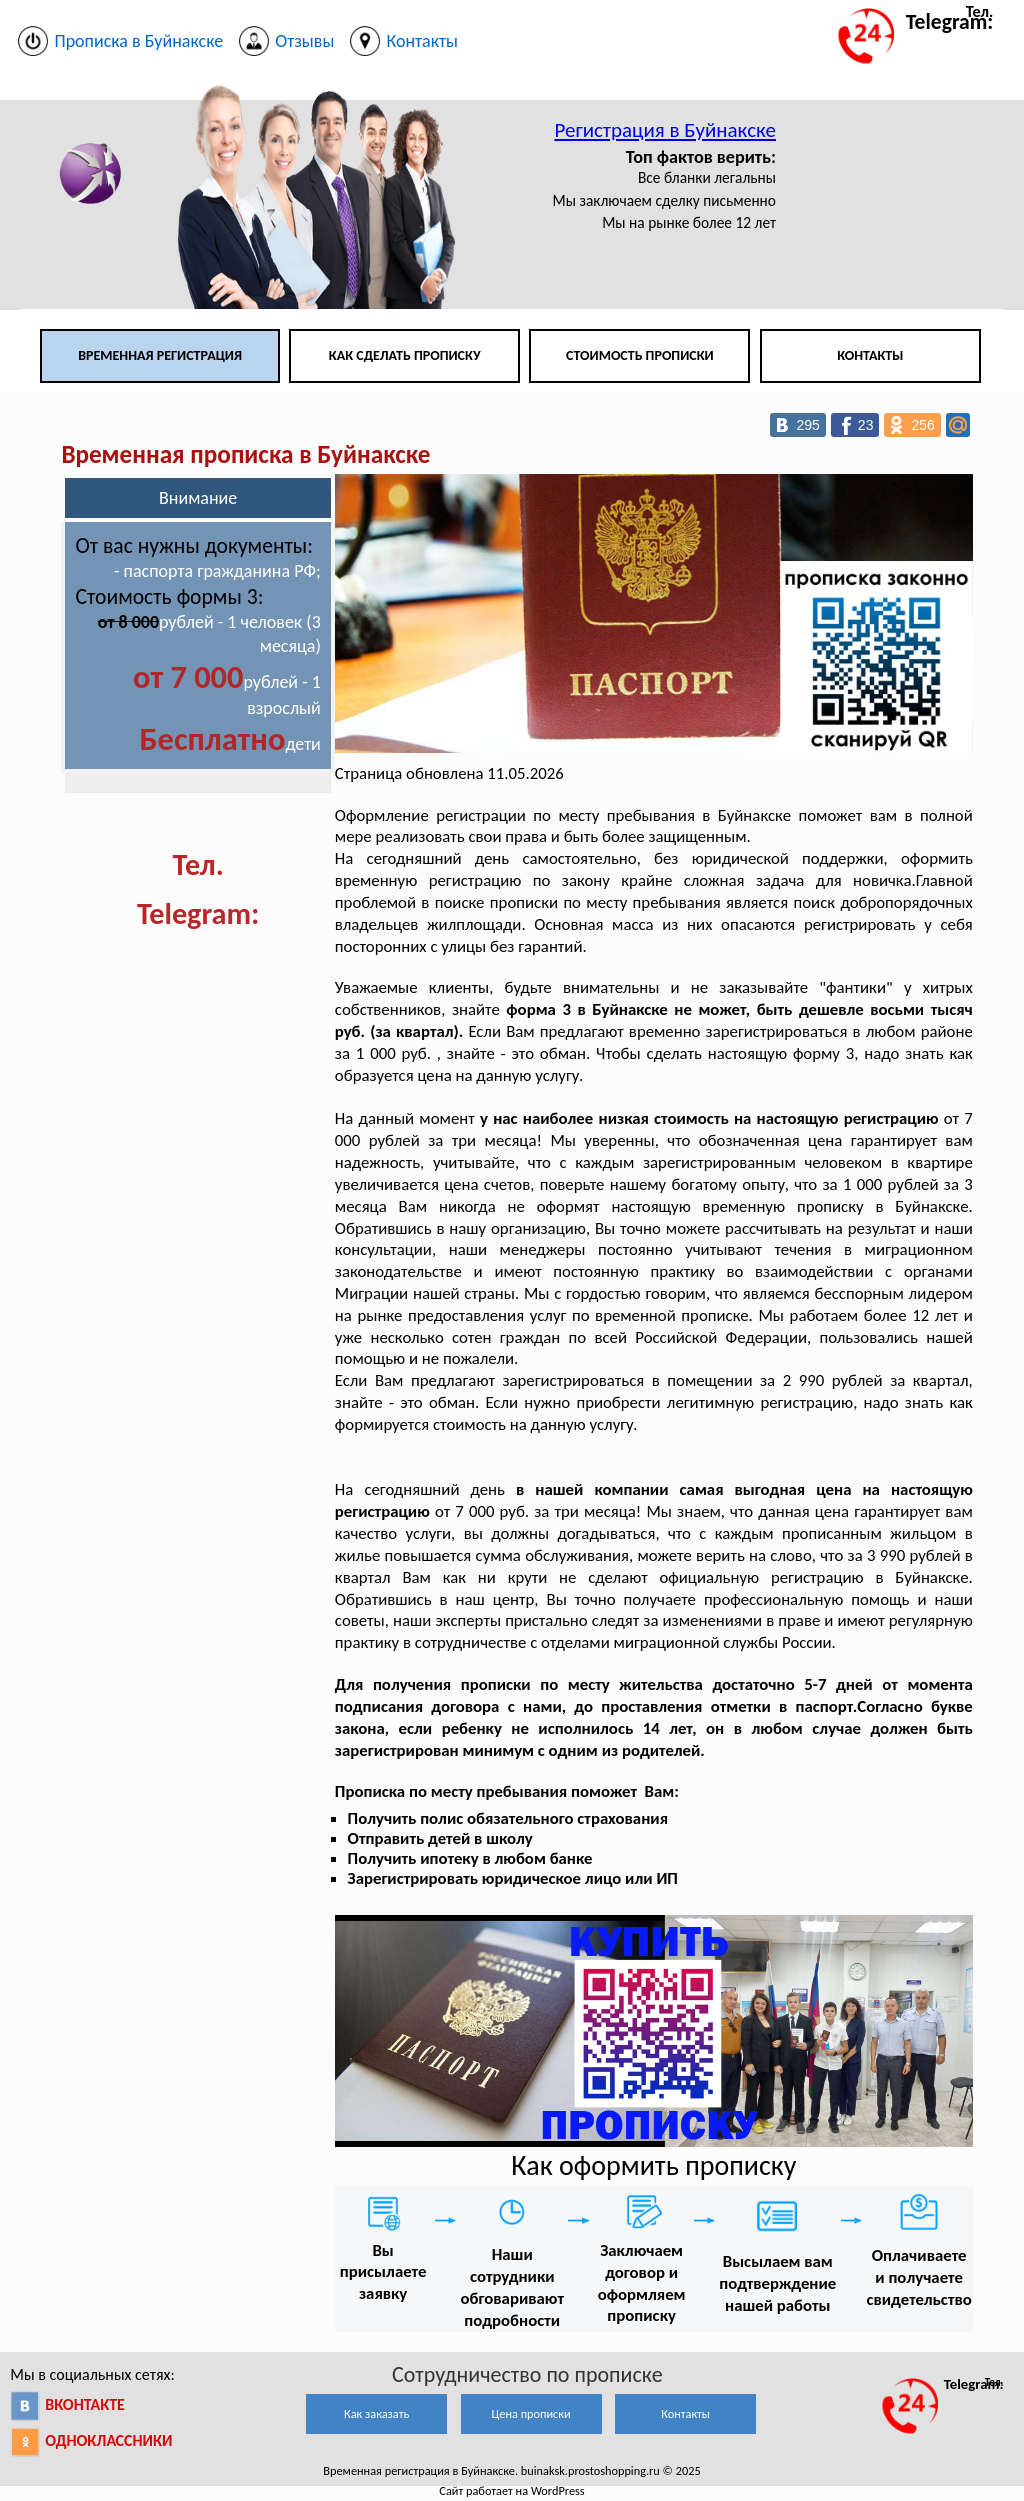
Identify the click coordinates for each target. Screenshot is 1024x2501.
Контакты (870, 355)
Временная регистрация (160, 355)
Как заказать (376, 2413)
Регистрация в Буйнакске (665, 130)
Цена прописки (531, 2413)
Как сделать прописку (405, 355)
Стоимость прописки (640, 355)
